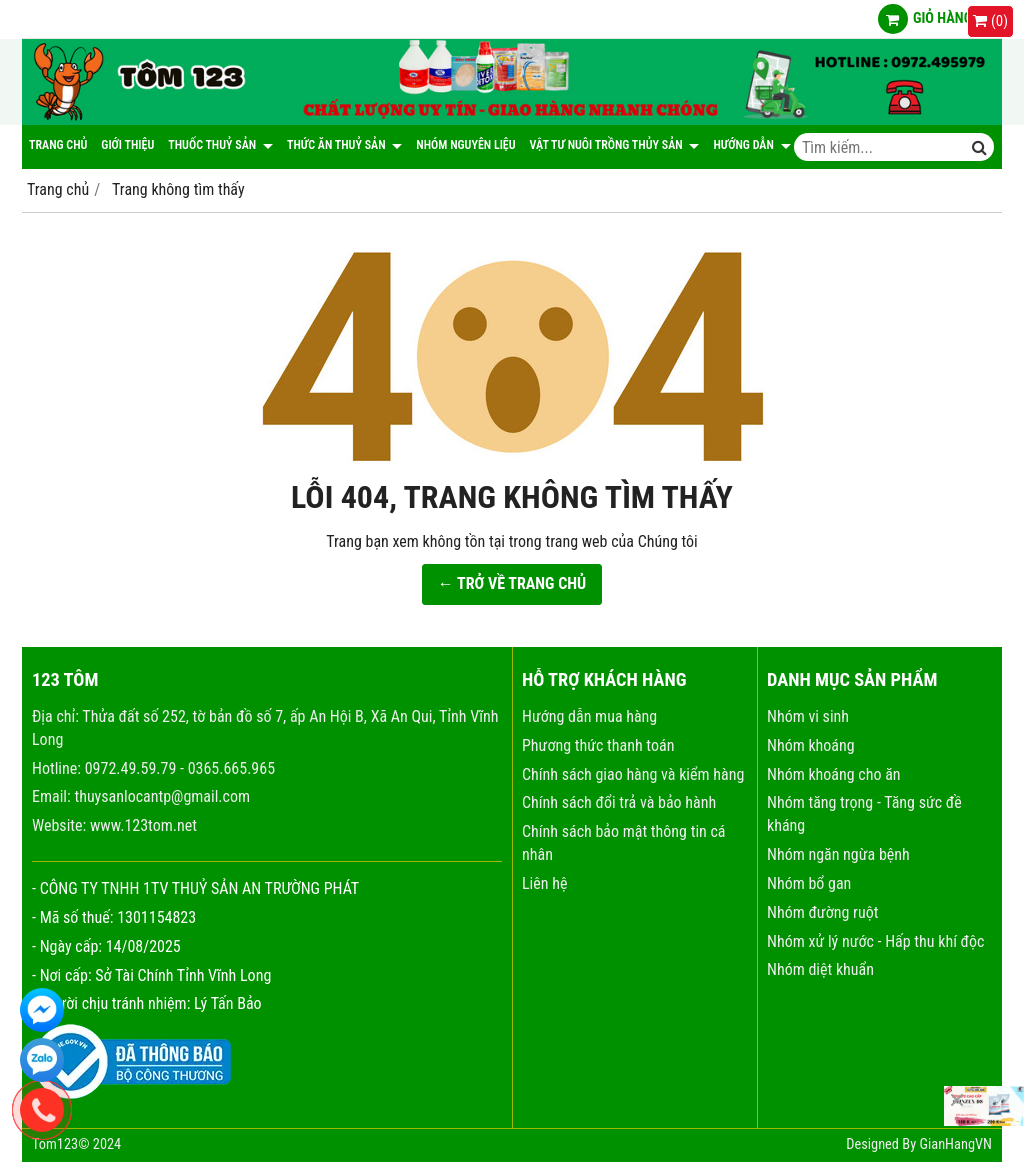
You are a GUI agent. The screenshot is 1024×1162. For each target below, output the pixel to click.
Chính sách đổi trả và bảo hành (619, 802)
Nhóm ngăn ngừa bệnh (838, 854)
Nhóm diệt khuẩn (820, 969)
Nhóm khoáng (811, 745)
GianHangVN (955, 1144)
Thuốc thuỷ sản (220, 145)
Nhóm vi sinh (808, 716)
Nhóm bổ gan (809, 883)
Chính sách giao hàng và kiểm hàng (633, 774)
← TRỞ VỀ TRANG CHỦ (512, 583)
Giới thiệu (127, 145)
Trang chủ (58, 145)
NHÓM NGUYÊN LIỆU (465, 145)
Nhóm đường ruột (822, 912)
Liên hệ (544, 883)
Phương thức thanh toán (598, 745)
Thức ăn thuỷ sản (344, 145)
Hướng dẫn (751, 145)
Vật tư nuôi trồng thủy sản (615, 145)
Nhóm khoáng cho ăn (834, 774)
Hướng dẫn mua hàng (589, 716)
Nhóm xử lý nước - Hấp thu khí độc (875, 941)
